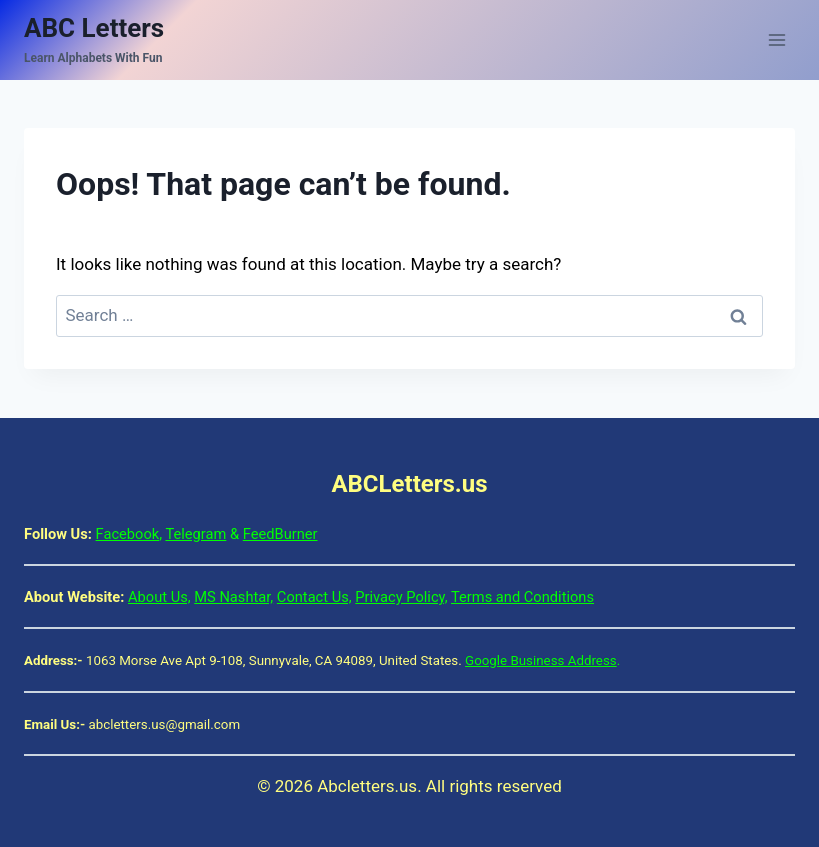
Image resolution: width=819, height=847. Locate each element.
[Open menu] (776, 39)
